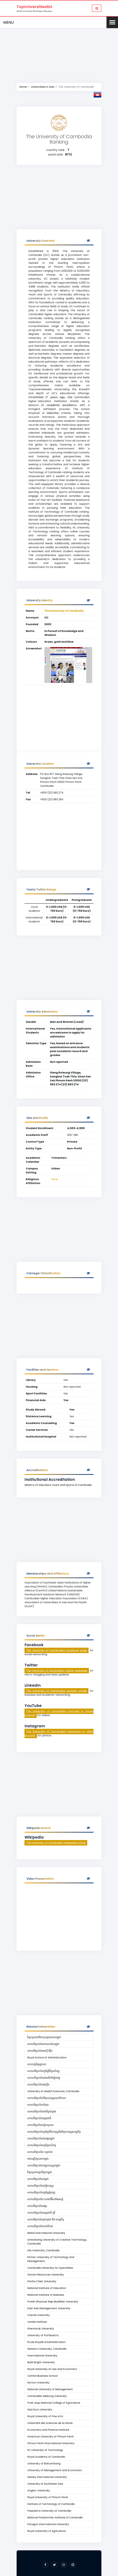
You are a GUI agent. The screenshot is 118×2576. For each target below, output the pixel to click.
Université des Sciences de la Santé (50, 2423)
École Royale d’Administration (46, 2342)
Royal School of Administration (47, 2057)
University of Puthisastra (43, 2335)
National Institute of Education (46, 2288)
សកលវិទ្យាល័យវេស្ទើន (38, 2084)
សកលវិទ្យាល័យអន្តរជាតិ (39, 2118)
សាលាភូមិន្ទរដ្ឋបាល (36, 2064)
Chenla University (38, 2315)
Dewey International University (47, 2477)
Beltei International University (46, 2233)
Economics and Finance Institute (48, 2430)
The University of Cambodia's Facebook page (56, 1650)
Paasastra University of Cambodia (49, 2511)
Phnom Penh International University (50, 2443)
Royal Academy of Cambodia (46, 2457)
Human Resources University (45, 2274)
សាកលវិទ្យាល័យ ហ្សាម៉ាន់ (40, 2152)
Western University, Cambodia (46, 2349)
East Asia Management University (48, 2308)
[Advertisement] (59, 52)
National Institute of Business (45, 2295)
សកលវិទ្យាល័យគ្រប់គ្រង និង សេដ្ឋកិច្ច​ (45, 2219)
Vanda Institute (37, 2322)
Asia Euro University (39, 2409)
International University (42, 2355)
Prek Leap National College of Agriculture (53, 2403)
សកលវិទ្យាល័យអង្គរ (37, 2206)
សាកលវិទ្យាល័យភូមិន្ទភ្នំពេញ (41, 2192)
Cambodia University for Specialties (50, 2268)
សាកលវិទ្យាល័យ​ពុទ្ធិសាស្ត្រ (40, 2186)
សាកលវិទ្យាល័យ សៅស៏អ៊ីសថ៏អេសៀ (45, 2199)
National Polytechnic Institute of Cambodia (55, 2517)
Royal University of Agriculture (46, 2531)
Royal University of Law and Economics (52, 2369)
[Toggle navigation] (96, 8)
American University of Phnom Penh (50, 2436)
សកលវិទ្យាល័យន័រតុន (38, 2105)
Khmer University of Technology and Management (50, 2259)
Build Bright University (41, 2362)
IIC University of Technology (45, 2450)
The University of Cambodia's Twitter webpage (56, 1671)
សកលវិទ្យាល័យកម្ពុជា (38, 2179)
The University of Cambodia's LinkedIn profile (56, 1691)
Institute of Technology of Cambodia (51, 2504)
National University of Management (50, 2389)
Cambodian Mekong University (47, 2396)
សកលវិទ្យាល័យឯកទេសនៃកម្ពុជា (43, 2044)
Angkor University (38, 2490)
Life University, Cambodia (43, 2250)
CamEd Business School (42, 2376)
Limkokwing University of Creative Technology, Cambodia (57, 2242)
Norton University (38, 2382)
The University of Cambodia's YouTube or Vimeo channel (59, 1713)
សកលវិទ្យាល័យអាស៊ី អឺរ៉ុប (40, 2051)
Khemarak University (40, 2328)
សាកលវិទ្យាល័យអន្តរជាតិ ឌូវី (41, 2213)
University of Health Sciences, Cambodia (53, 2091)
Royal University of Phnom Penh (47, 2497)
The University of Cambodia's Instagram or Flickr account (59, 1733)
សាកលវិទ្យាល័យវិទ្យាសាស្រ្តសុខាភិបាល (46, 2098)
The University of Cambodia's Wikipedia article (56, 1843)
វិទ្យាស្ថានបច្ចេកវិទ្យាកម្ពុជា (39, 2172)
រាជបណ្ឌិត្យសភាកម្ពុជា (38, 2159)
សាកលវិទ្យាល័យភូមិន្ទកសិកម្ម (41, 2145)
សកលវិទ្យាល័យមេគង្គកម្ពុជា (40, 2138)
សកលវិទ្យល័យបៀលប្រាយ (40, 2125)
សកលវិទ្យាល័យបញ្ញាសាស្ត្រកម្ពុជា (43, 2165)
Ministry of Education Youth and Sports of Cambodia (58, 1485)
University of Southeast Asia (45, 2484)
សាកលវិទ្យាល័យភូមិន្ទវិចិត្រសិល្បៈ (43, 2071)
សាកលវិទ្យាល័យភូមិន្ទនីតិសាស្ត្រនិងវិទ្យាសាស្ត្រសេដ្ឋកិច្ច (54, 2132)
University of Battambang (43, 2463)
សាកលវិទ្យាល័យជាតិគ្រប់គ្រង (41, 2111)
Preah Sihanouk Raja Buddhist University (52, 2301)
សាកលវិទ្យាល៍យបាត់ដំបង (40, 2226)
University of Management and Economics (54, 2470)
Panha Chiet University (41, 2281)
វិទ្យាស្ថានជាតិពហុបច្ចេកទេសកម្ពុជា (44, 2037)
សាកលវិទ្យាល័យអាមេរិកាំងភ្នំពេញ (43, 2078)
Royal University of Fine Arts (45, 2416)
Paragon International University (48, 2524)
